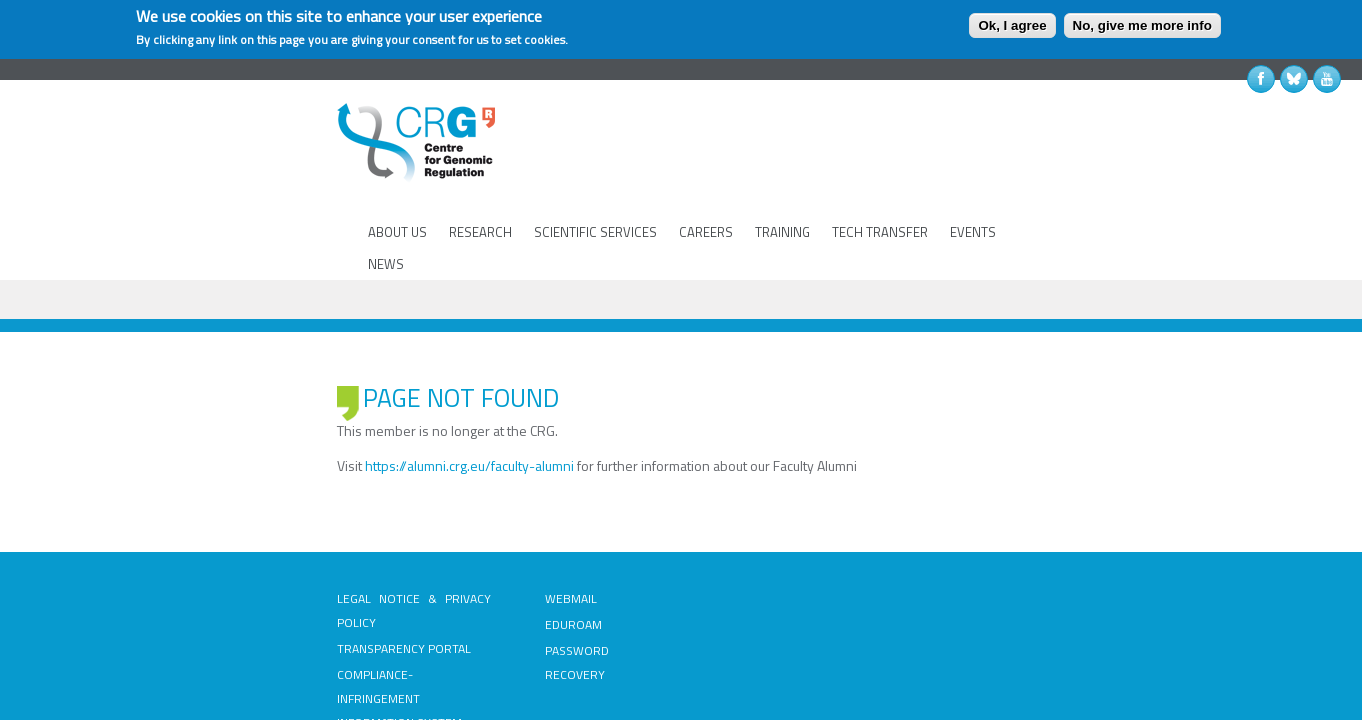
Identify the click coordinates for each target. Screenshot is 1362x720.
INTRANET (719, 534)
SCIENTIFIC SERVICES (592, 169)
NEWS (1033, 169)
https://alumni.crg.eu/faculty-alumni (308, 375)
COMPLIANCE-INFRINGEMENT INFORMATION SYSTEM (255, 572)
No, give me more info (1142, 25)
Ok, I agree (1012, 25)
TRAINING (779, 169)
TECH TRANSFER (877, 169)
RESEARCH (477, 169)
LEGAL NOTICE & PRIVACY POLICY (266, 508)
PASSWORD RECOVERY (527, 560)
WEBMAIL (490, 508)
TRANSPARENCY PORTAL (243, 534)
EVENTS (970, 169)
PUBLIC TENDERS (739, 508)
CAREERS (703, 169)
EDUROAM (492, 534)
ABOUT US (394, 169)
